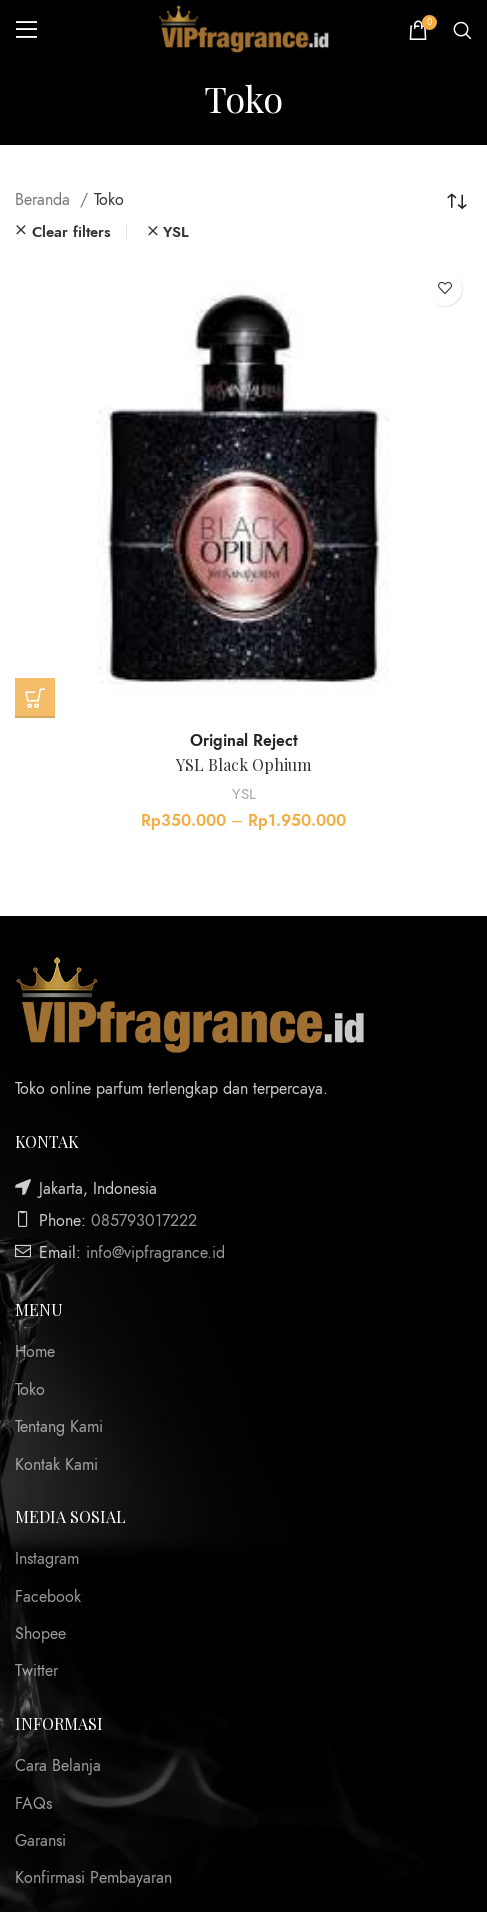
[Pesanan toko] (457, 200)
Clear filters (71, 231)
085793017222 (144, 1221)
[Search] (462, 30)
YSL (244, 793)
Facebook (48, 1597)
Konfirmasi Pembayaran (93, 1878)
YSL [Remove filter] (176, 231)
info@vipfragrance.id (155, 1253)
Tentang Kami (59, 1427)
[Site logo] (244, 29)
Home (35, 1352)
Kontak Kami (56, 1465)
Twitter (36, 1671)
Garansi (40, 1841)
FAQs (33, 1804)
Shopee (40, 1634)
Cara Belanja (58, 1766)
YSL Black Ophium (243, 764)
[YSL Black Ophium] (243, 489)
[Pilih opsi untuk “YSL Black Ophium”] (35, 698)
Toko (30, 1390)
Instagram (47, 1559)
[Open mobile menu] (27, 30)
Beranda (45, 200)
